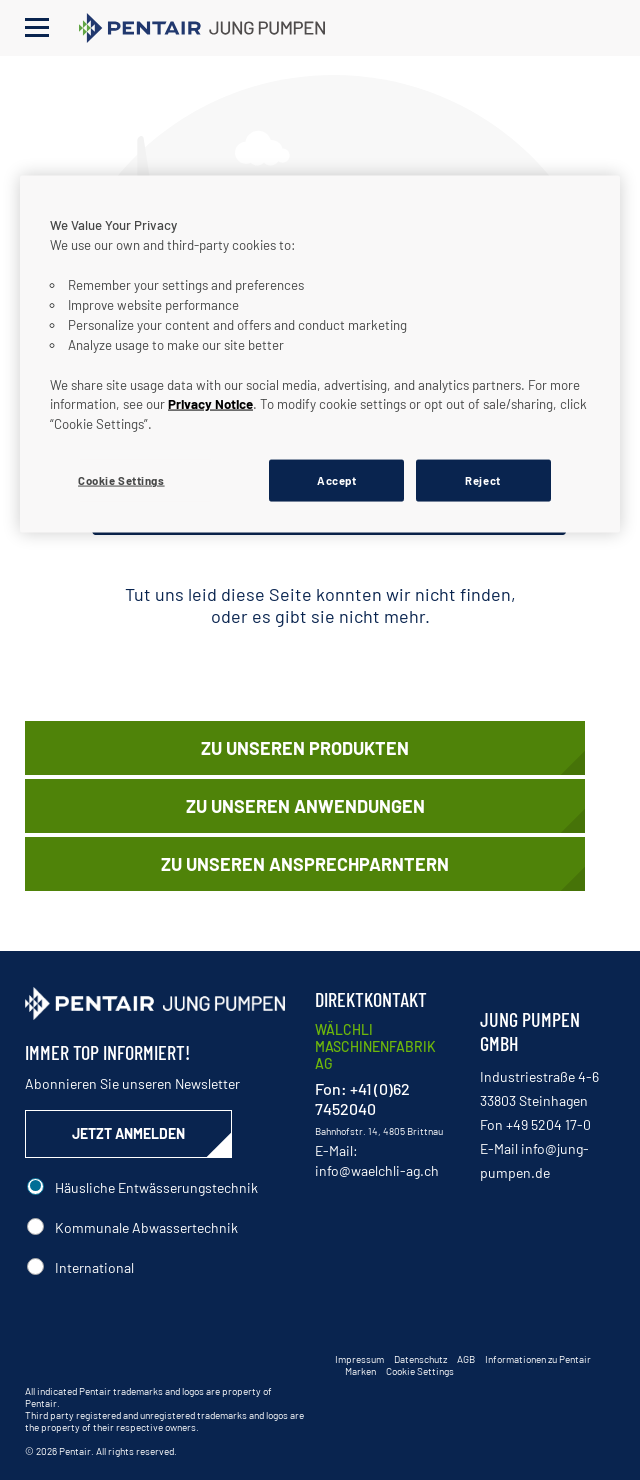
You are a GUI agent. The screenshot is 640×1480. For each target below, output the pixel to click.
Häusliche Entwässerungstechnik (156, 1187)
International (94, 1267)
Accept (336, 480)
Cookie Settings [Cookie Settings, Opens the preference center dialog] (121, 480)
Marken (360, 1371)
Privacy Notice (210, 404)
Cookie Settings (420, 1371)
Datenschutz (420, 1359)
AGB (466, 1359)
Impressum (359, 1359)
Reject (482, 480)
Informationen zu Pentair (538, 1359)
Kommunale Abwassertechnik (146, 1227)
